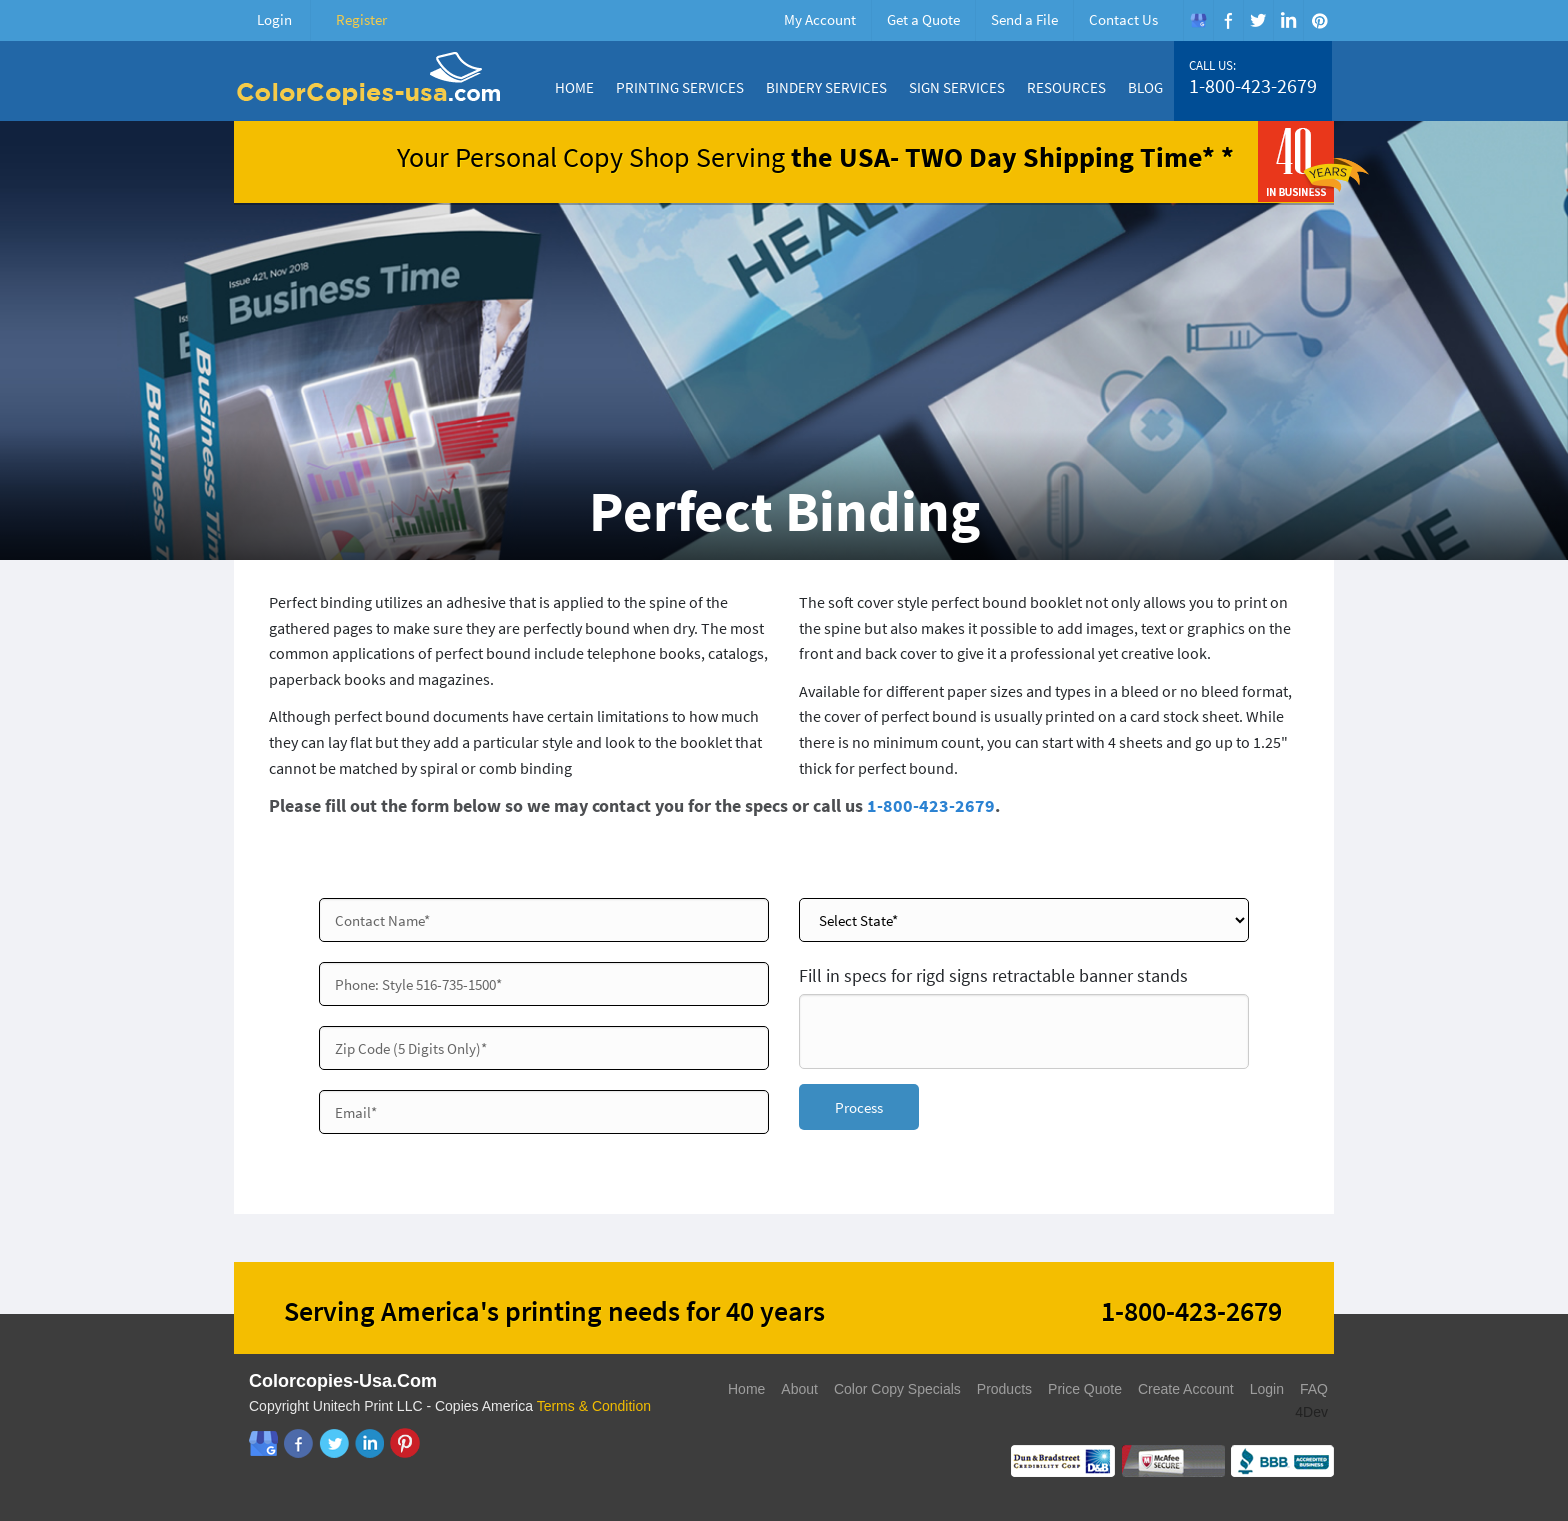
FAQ (1314, 1389)
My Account (820, 19)
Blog (1145, 87)
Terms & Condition (594, 1406)
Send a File (1024, 19)
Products (1004, 1389)
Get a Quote (923, 19)
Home (574, 87)
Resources (1066, 87)
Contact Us (1123, 19)
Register (361, 19)
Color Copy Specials (897, 1389)
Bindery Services (826, 87)
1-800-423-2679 (1253, 86)
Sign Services (957, 87)
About (799, 1389)
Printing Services (680, 87)
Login (274, 19)
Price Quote (1085, 1389)
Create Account (1186, 1389)
